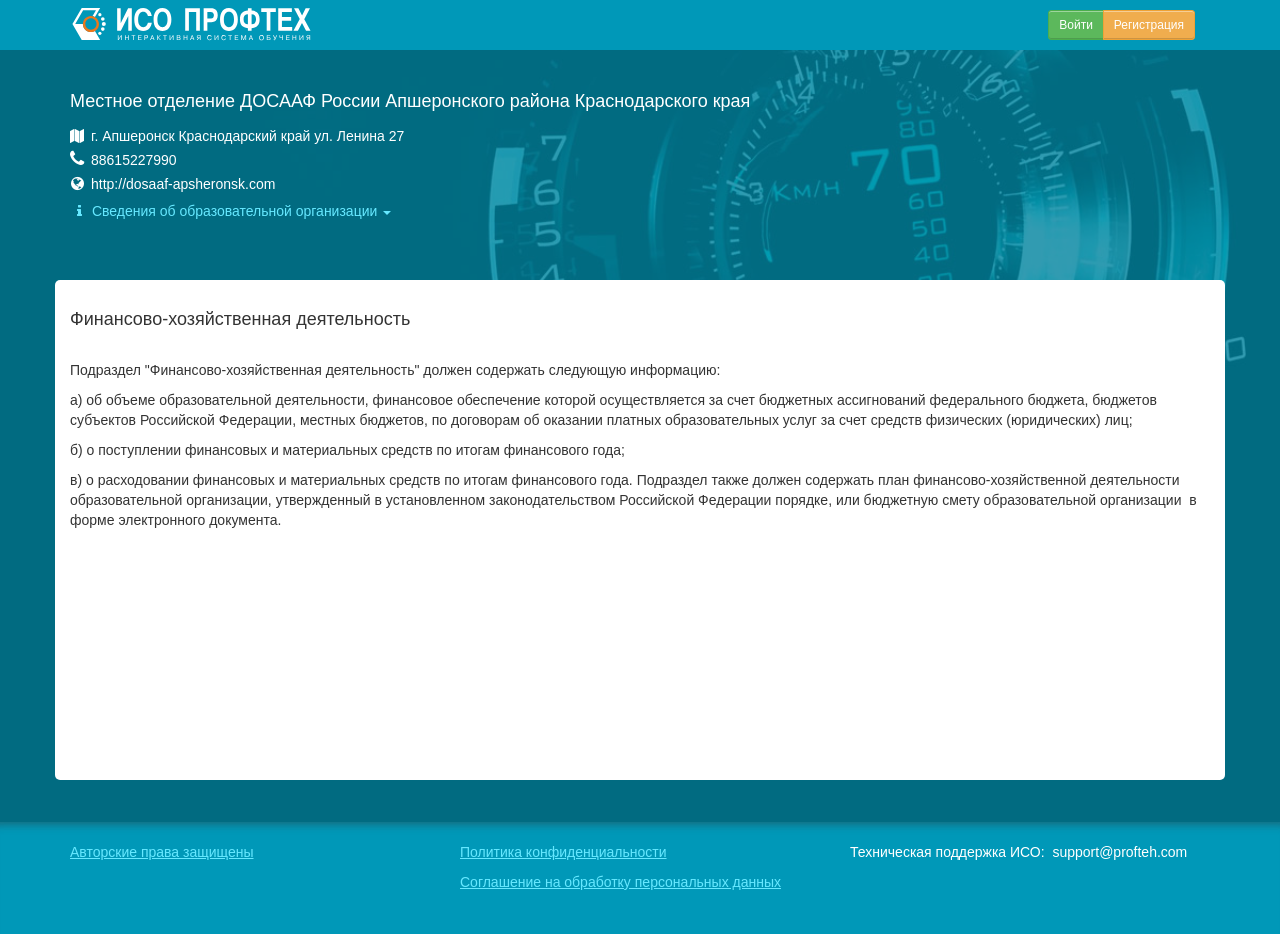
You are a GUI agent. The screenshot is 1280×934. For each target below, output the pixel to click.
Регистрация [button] (1149, 25)
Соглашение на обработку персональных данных (620, 882)
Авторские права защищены (162, 852)
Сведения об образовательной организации (230, 211)
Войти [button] (1076, 25)
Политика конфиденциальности (563, 852)
